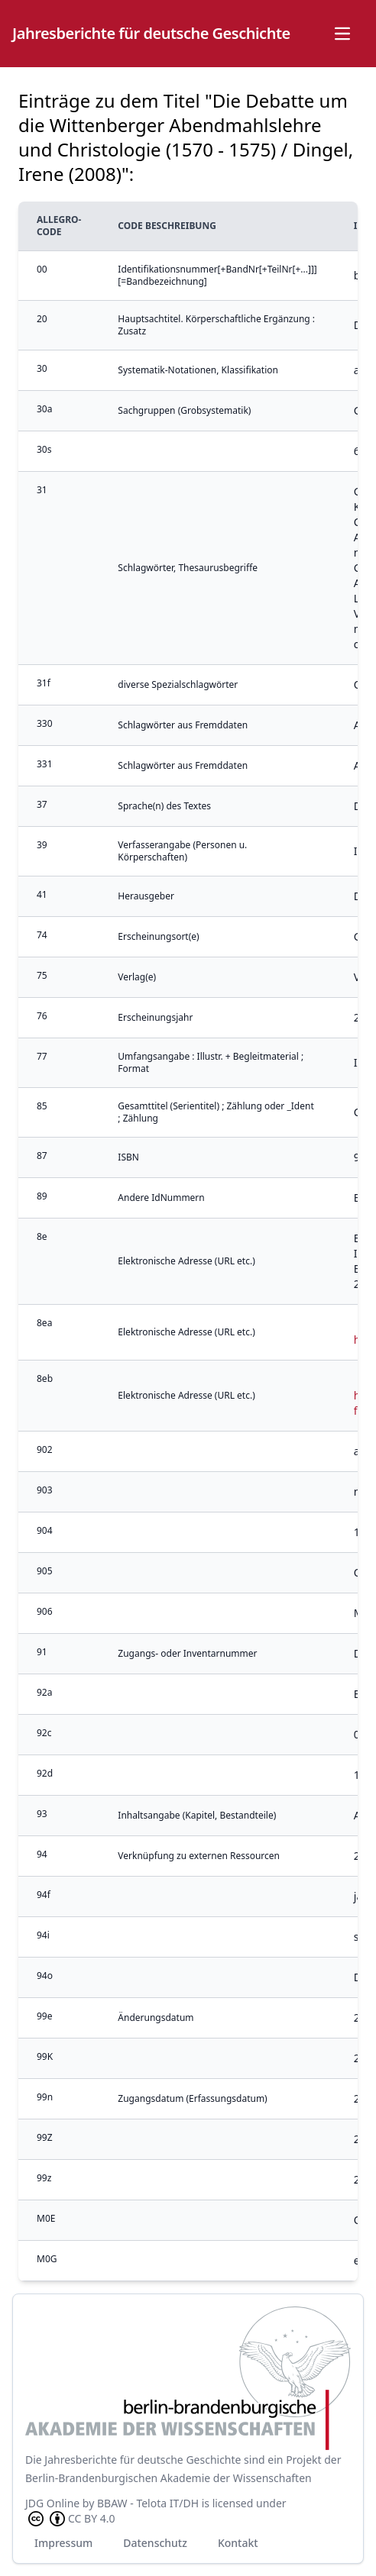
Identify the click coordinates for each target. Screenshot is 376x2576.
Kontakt (238, 2543)
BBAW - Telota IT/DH (148, 2503)
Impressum (63, 2543)
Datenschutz (155, 2543)
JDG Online (52, 2503)
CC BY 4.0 (70, 2518)
